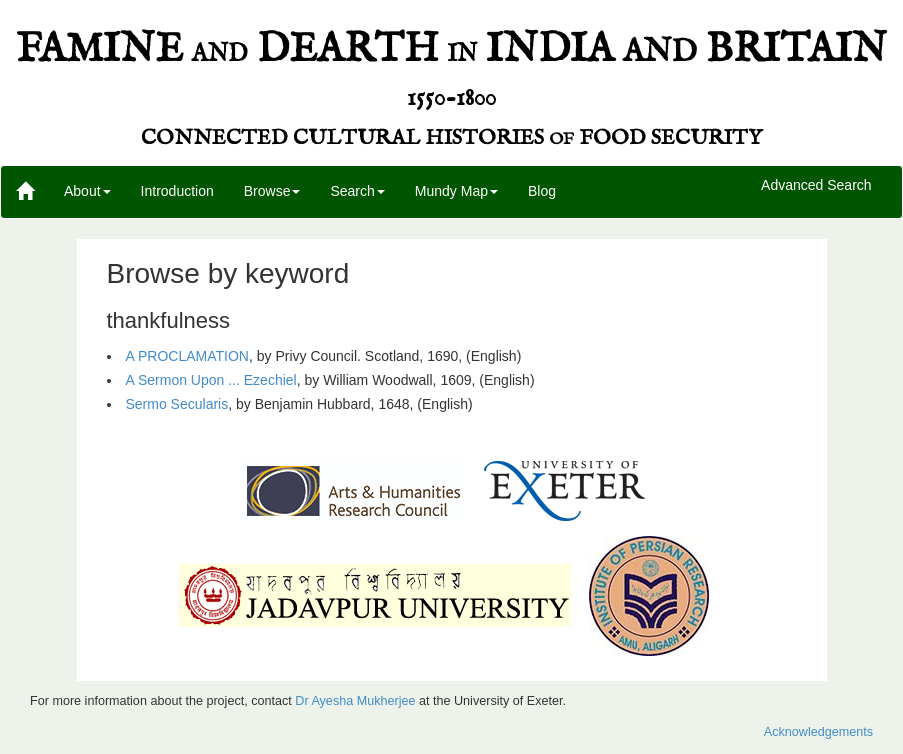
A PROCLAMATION (187, 356)
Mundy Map (456, 191)
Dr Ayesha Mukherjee (355, 701)
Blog (542, 191)
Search (357, 191)
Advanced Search (816, 186)
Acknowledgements (818, 732)
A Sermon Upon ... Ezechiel (211, 380)
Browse (272, 191)
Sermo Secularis (177, 404)
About (87, 191)
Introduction (177, 191)
